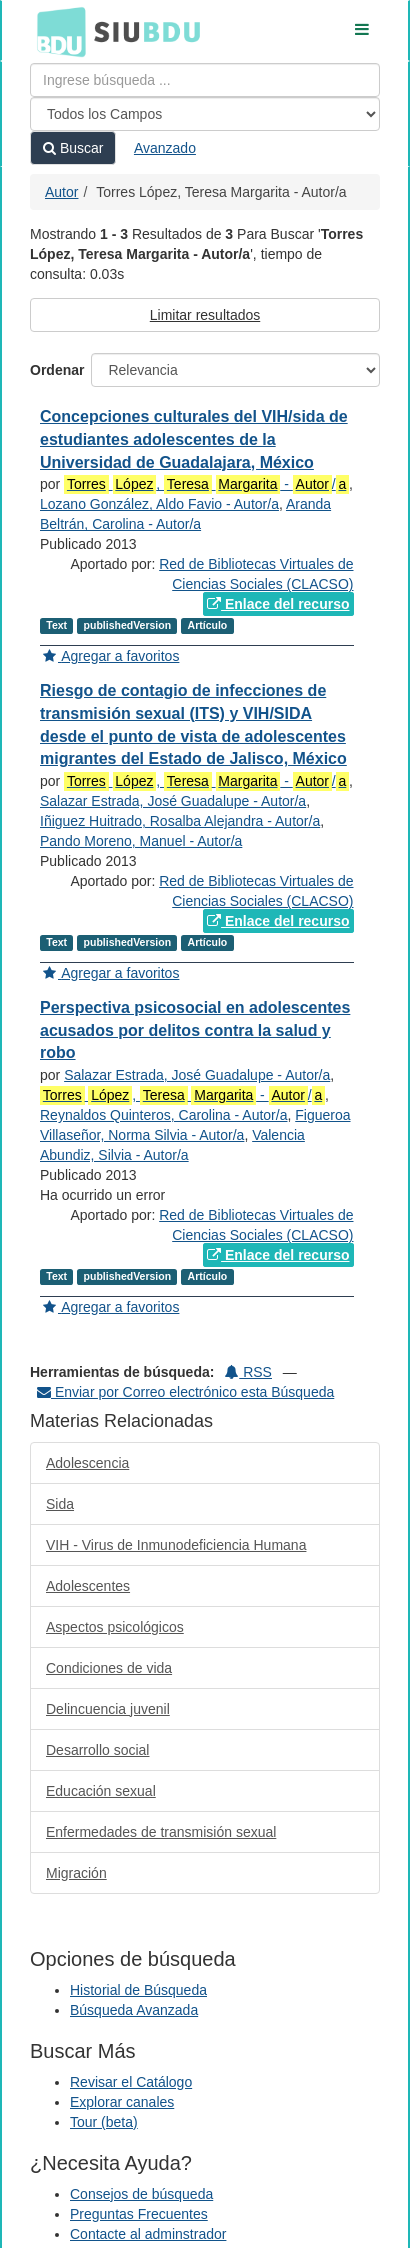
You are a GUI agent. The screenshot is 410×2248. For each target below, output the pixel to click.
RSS (248, 1372)
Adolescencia (87, 1463)
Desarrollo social (97, 1750)
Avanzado (165, 148)
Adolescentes (88, 1586)
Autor (61, 192)
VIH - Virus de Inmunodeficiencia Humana (176, 1545)
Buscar (73, 148)
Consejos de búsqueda (141, 2194)
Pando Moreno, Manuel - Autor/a (141, 841)
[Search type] (205, 114)
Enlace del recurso (278, 604)
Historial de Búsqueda (138, 1990)
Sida (60, 1504)
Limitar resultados (205, 315)
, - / (206, 484)
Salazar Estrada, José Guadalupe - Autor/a (173, 801)
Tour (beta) (104, 2122)
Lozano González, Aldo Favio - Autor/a (159, 504)
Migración (76, 1873)
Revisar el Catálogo (131, 2082)
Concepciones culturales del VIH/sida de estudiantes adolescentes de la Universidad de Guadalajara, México (194, 439)
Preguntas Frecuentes (139, 2214)
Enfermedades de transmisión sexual (161, 1832)
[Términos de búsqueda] (205, 80)
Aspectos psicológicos (115, 1627)
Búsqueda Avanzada (134, 2010)
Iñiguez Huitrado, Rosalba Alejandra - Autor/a (180, 821)
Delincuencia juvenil (108, 1709)
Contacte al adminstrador (148, 2234)
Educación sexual (101, 1791)
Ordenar (57, 370)
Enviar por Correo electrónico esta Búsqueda (185, 1392)
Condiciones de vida (109, 1668)
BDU (56, 31)
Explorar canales (122, 2102)
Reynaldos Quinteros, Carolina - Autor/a (163, 1115)
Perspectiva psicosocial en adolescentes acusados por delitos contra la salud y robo (195, 1030)
